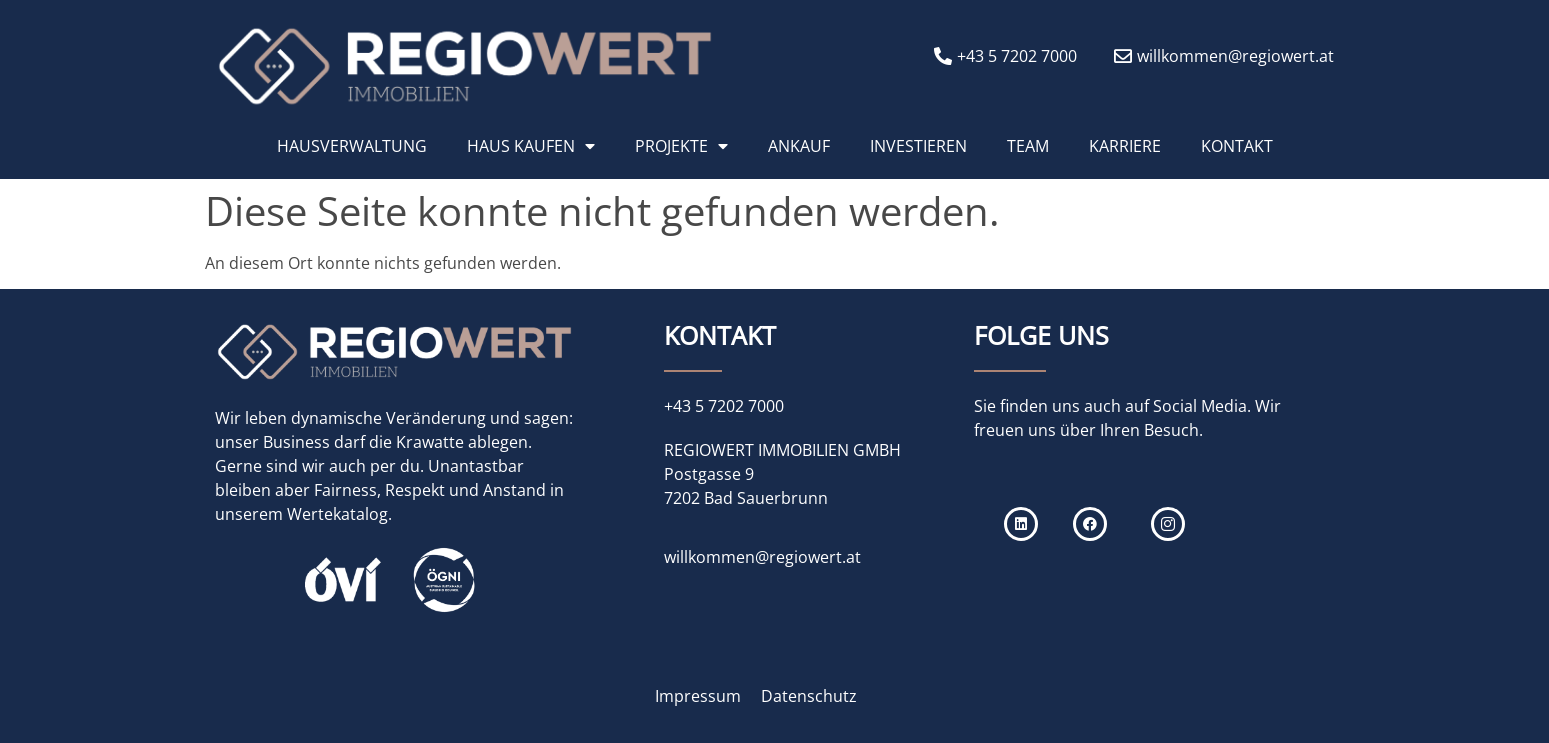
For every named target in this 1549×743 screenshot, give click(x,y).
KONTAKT (1237, 146)
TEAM (1028, 146)
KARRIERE (1125, 146)
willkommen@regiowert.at (762, 557)
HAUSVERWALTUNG (352, 146)
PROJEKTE (681, 146)
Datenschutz (809, 696)
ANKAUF (799, 146)
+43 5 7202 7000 (724, 406)
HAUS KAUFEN (531, 146)
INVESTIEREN (918, 146)
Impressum (698, 696)
